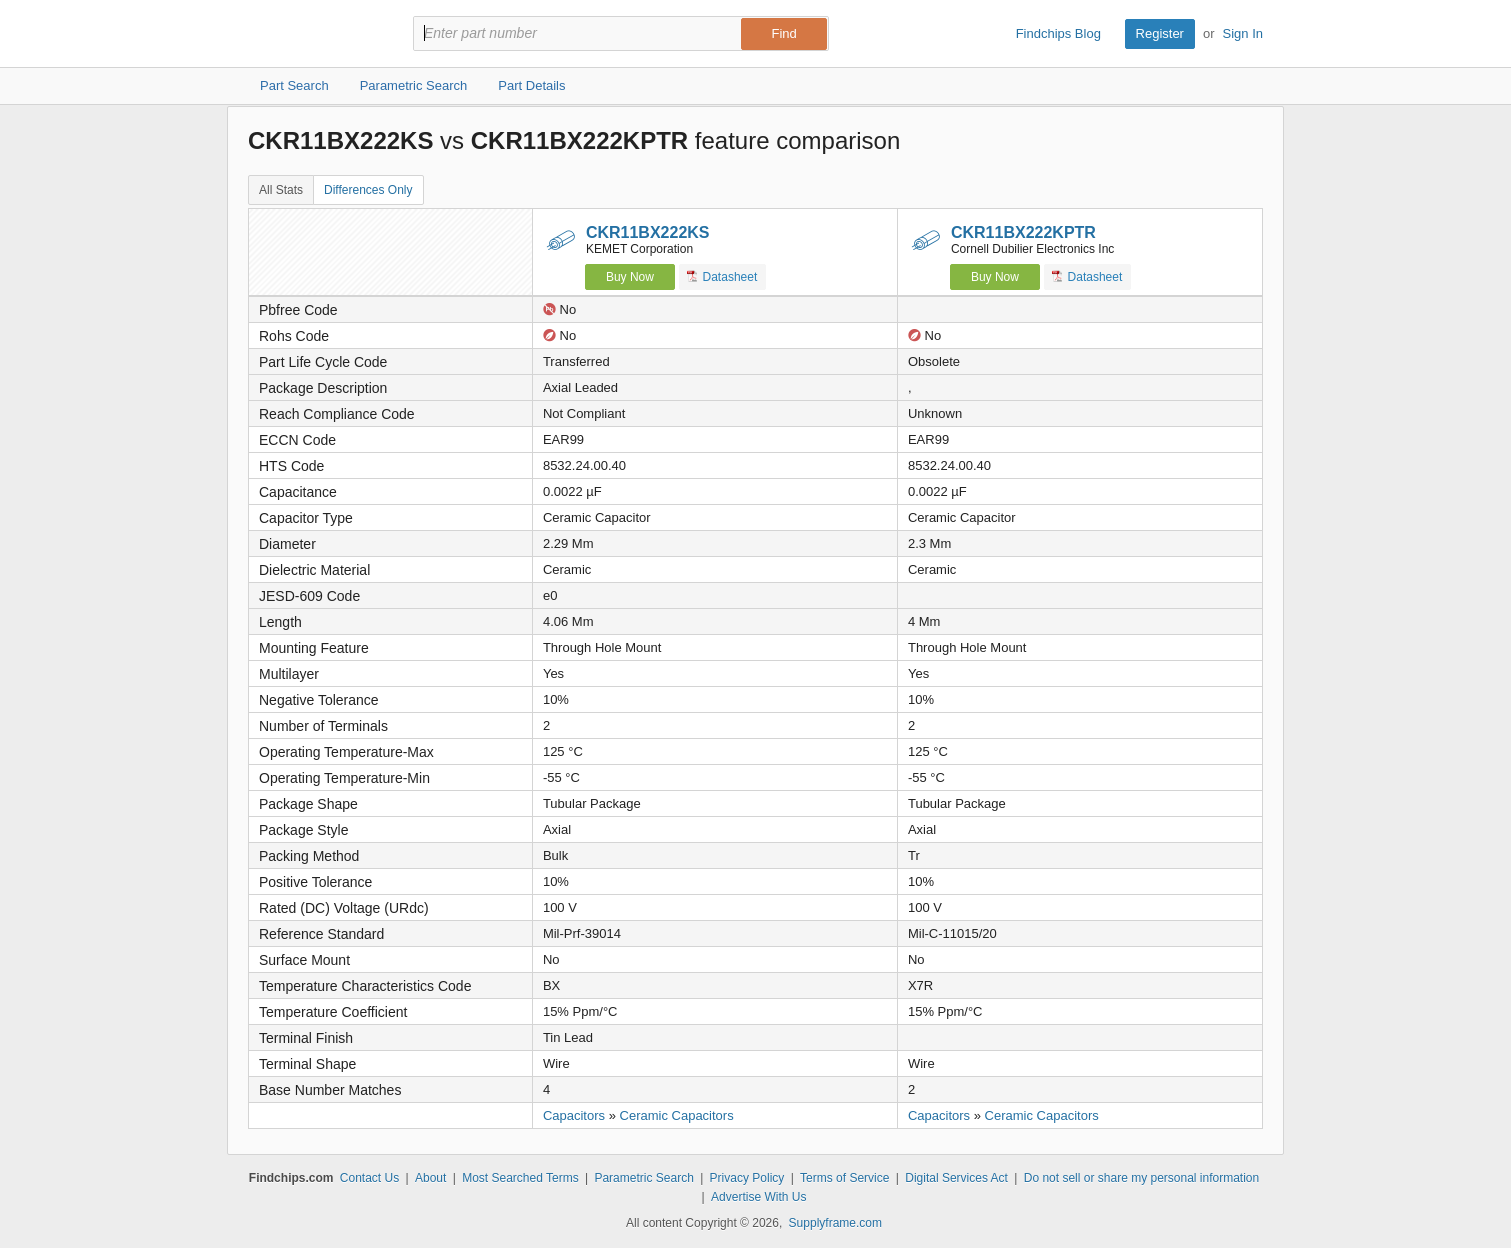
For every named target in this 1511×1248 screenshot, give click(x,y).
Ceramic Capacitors (677, 1115)
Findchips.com (313, 34)
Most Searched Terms (520, 1178)
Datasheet (722, 276)
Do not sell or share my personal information (1141, 1178)
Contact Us (369, 1178)
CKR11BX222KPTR (1023, 232)
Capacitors (574, 1115)
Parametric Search (643, 1178)
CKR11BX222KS (648, 232)
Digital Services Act (956, 1178)
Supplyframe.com (835, 1223)
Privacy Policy (747, 1178)
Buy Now (630, 277)
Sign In (1243, 33)
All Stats (281, 190)
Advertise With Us (758, 1197)
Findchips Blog (1058, 33)
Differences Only (368, 190)
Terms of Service (844, 1178)
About (430, 1178)
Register (1160, 33)
